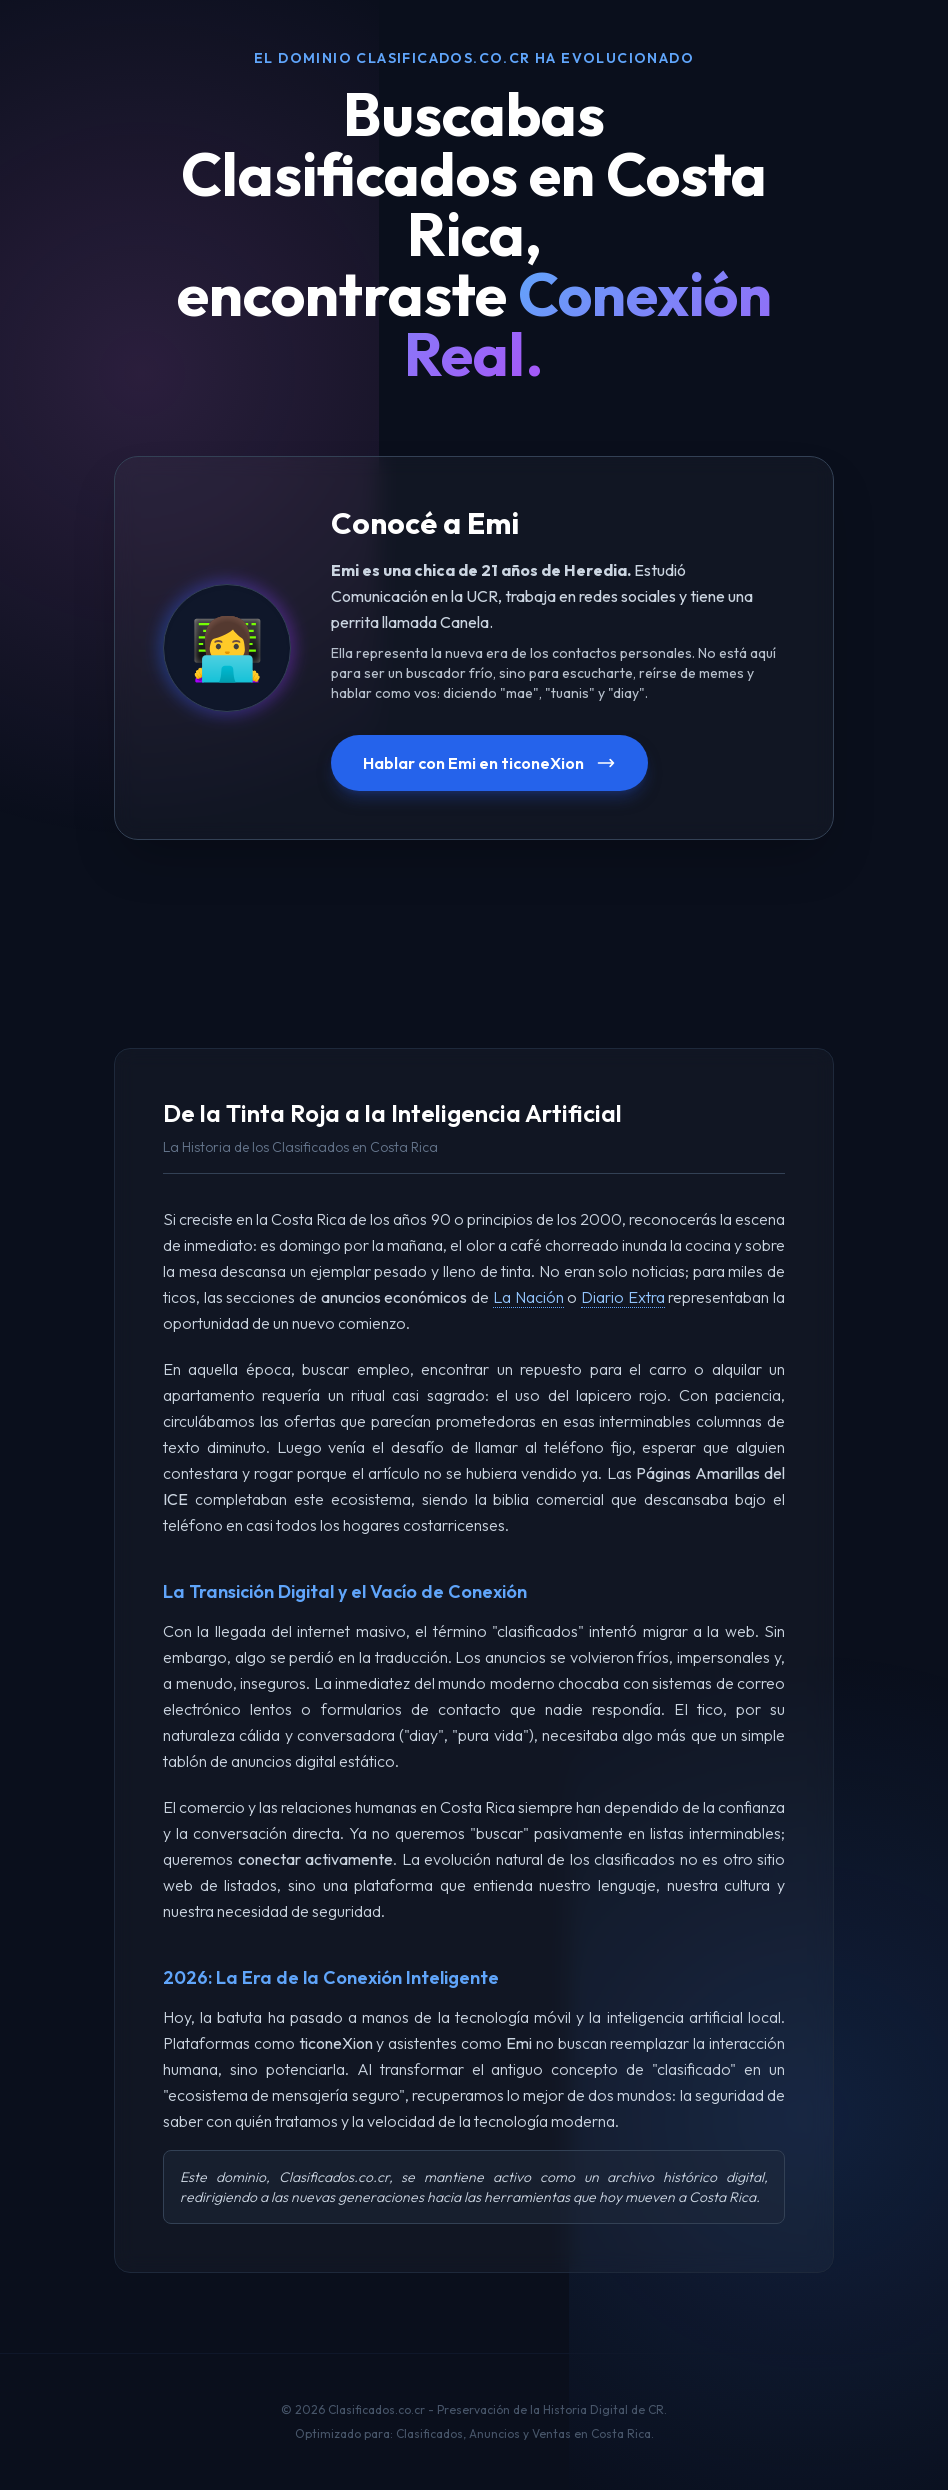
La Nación (528, 1297)
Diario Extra (623, 1297)
